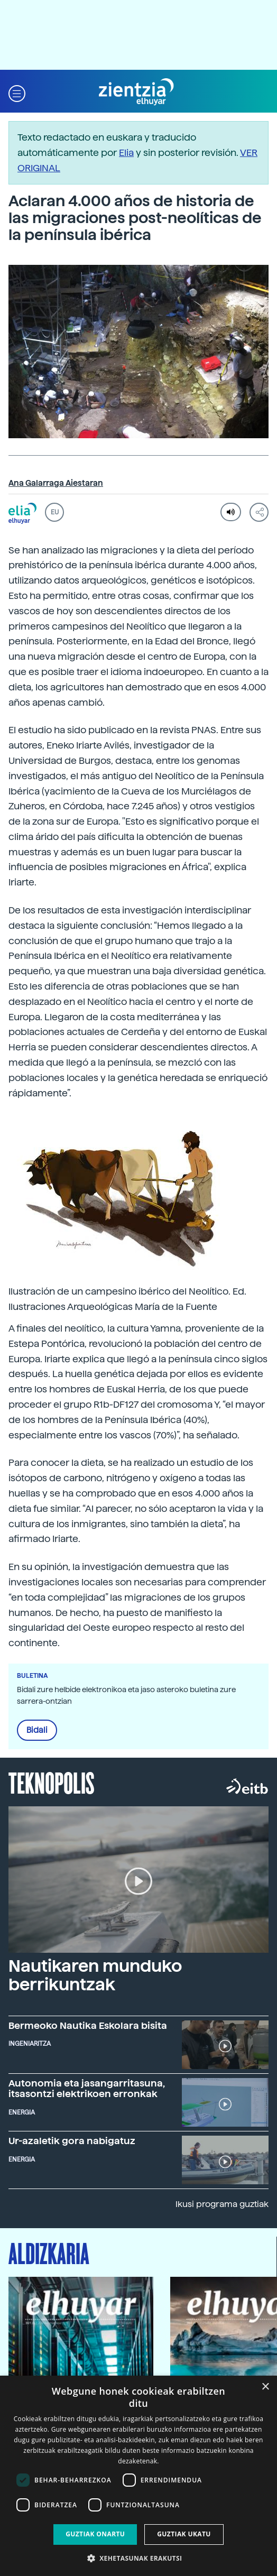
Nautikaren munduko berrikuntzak (95, 1975)
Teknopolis (51, 1782)
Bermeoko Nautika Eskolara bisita (87, 2025)
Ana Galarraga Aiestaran (55, 483)
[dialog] (138, 2476)
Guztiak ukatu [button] (184, 2533)
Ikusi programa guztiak (222, 2204)
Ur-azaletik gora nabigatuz (71, 2140)
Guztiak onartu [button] (95, 2533)
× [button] (265, 2387)
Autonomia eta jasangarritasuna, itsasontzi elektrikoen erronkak (86, 2088)
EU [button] (55, 512)
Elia (126, 152)
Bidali (37, 1730)
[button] (16, 92)
